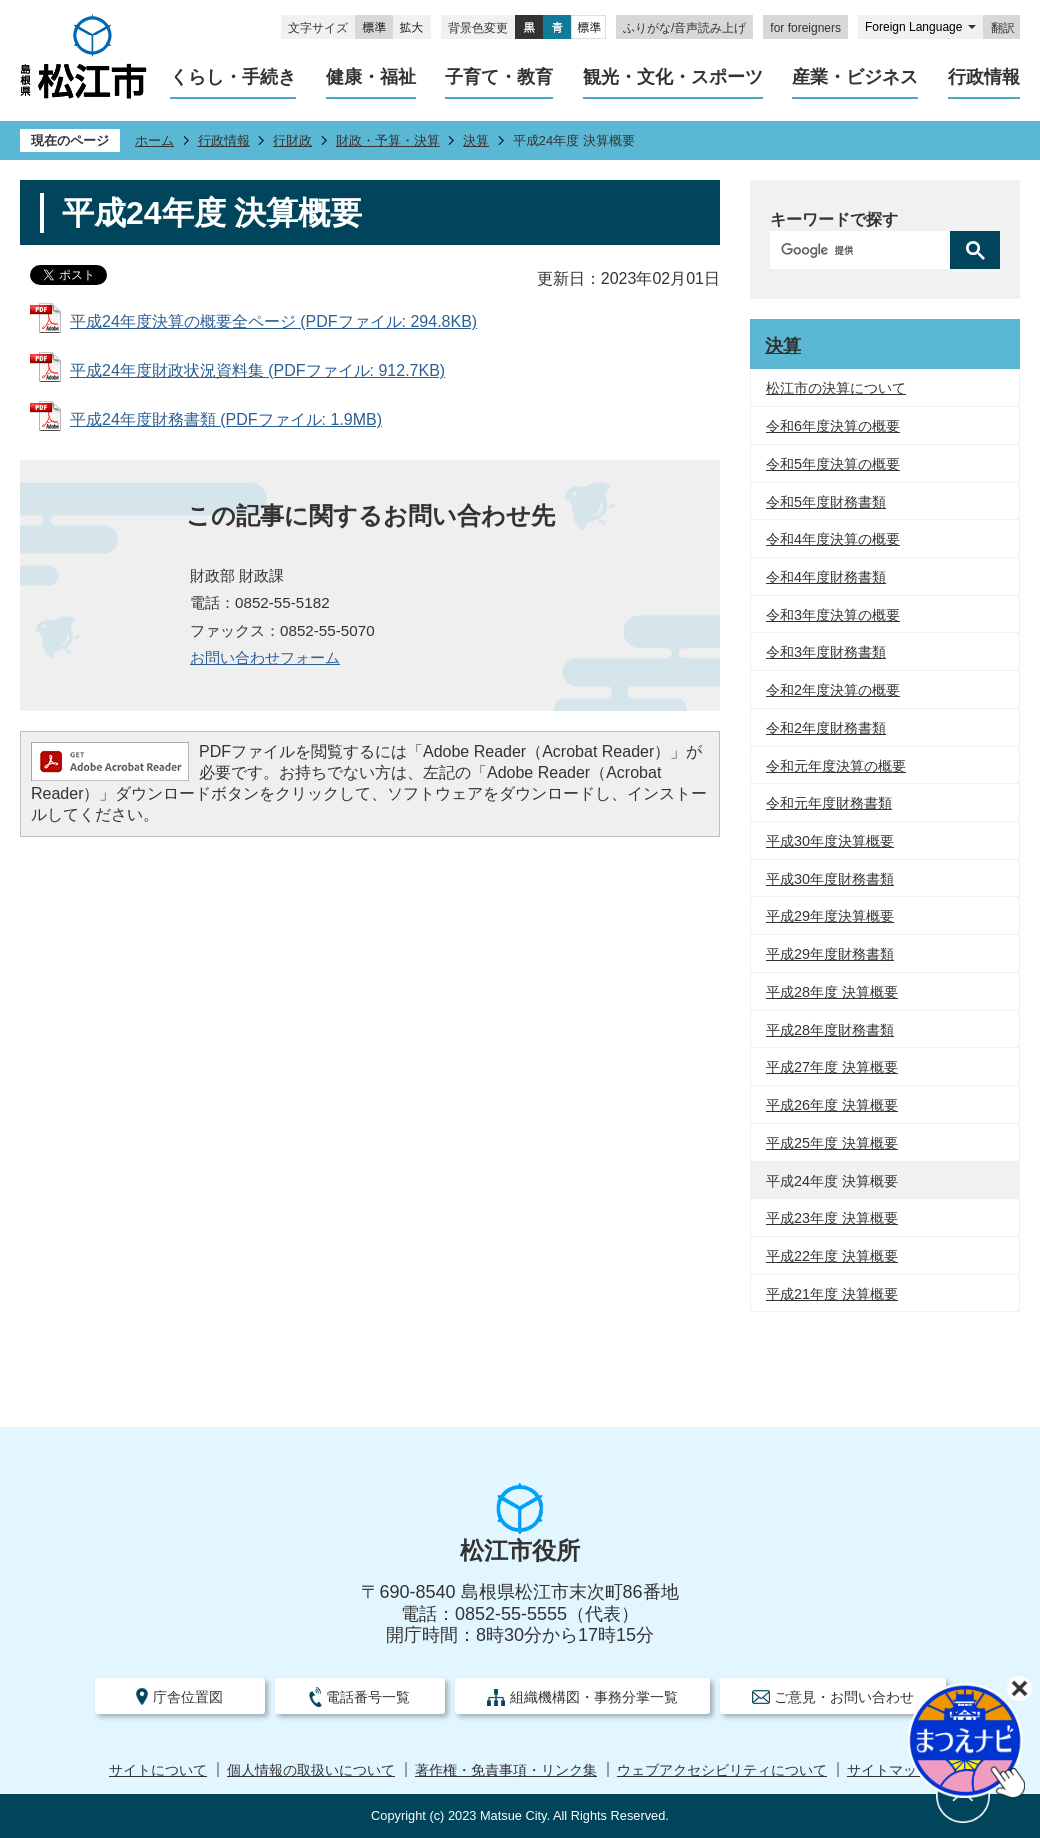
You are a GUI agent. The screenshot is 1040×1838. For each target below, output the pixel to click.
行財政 (292, 140)
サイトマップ (889, 1770)
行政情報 (224, 140)
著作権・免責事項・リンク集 (506, 1770)
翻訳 (1003, 28)
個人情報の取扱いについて (311, 1770)
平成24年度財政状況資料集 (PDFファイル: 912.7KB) (257, 370)
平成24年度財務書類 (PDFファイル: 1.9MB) (226, 419)
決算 (476, 140)
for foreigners (805, 28)
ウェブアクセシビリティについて (722, 1770)
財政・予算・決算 (388, 140)
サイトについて (158, 1770)
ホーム (154, 140)
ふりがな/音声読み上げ (684, 28)
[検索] (865, 250)
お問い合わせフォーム (265, 657)
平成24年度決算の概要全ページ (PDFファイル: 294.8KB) (273, 321)
